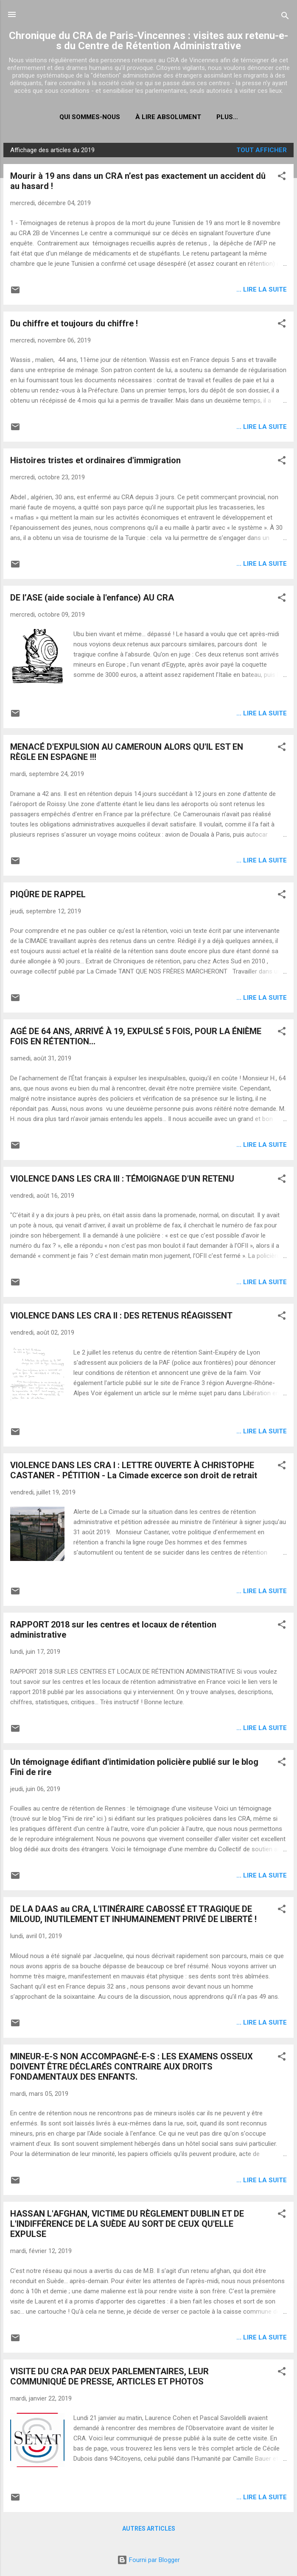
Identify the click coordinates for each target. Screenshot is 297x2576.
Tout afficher (261, 150)
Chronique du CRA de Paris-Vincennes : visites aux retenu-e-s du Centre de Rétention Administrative (148, 41)
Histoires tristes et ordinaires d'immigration (95, 460)
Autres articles (148, 2528)
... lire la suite (261, 289)
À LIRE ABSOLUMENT (168, 117)
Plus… (227, 117)
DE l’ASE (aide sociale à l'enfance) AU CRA (92, 598)
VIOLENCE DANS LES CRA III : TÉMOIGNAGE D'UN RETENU (122, 1179)
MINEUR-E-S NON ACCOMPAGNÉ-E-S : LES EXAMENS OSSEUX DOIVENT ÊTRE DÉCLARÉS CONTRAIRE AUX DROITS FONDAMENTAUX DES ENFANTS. (131, 2066)
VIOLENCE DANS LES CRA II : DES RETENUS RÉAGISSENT (121, 1315)
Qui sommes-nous (89, 117)
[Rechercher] (285, 17)
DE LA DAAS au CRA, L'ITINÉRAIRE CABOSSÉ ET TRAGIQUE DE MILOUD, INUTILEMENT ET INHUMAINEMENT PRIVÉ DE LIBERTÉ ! (133, 1914)
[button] (282, 177)
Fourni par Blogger (148, 2560)
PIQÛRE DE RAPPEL (48, 894)
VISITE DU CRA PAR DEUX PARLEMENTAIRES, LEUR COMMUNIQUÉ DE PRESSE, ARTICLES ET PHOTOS (109, 2376)
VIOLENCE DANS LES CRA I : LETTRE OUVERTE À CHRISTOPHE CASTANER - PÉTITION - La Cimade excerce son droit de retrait (133, 1470)
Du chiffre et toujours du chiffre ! (74, 323)
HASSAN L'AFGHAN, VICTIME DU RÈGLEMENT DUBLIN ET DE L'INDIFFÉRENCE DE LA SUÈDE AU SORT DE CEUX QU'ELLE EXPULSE (127, 2224)
